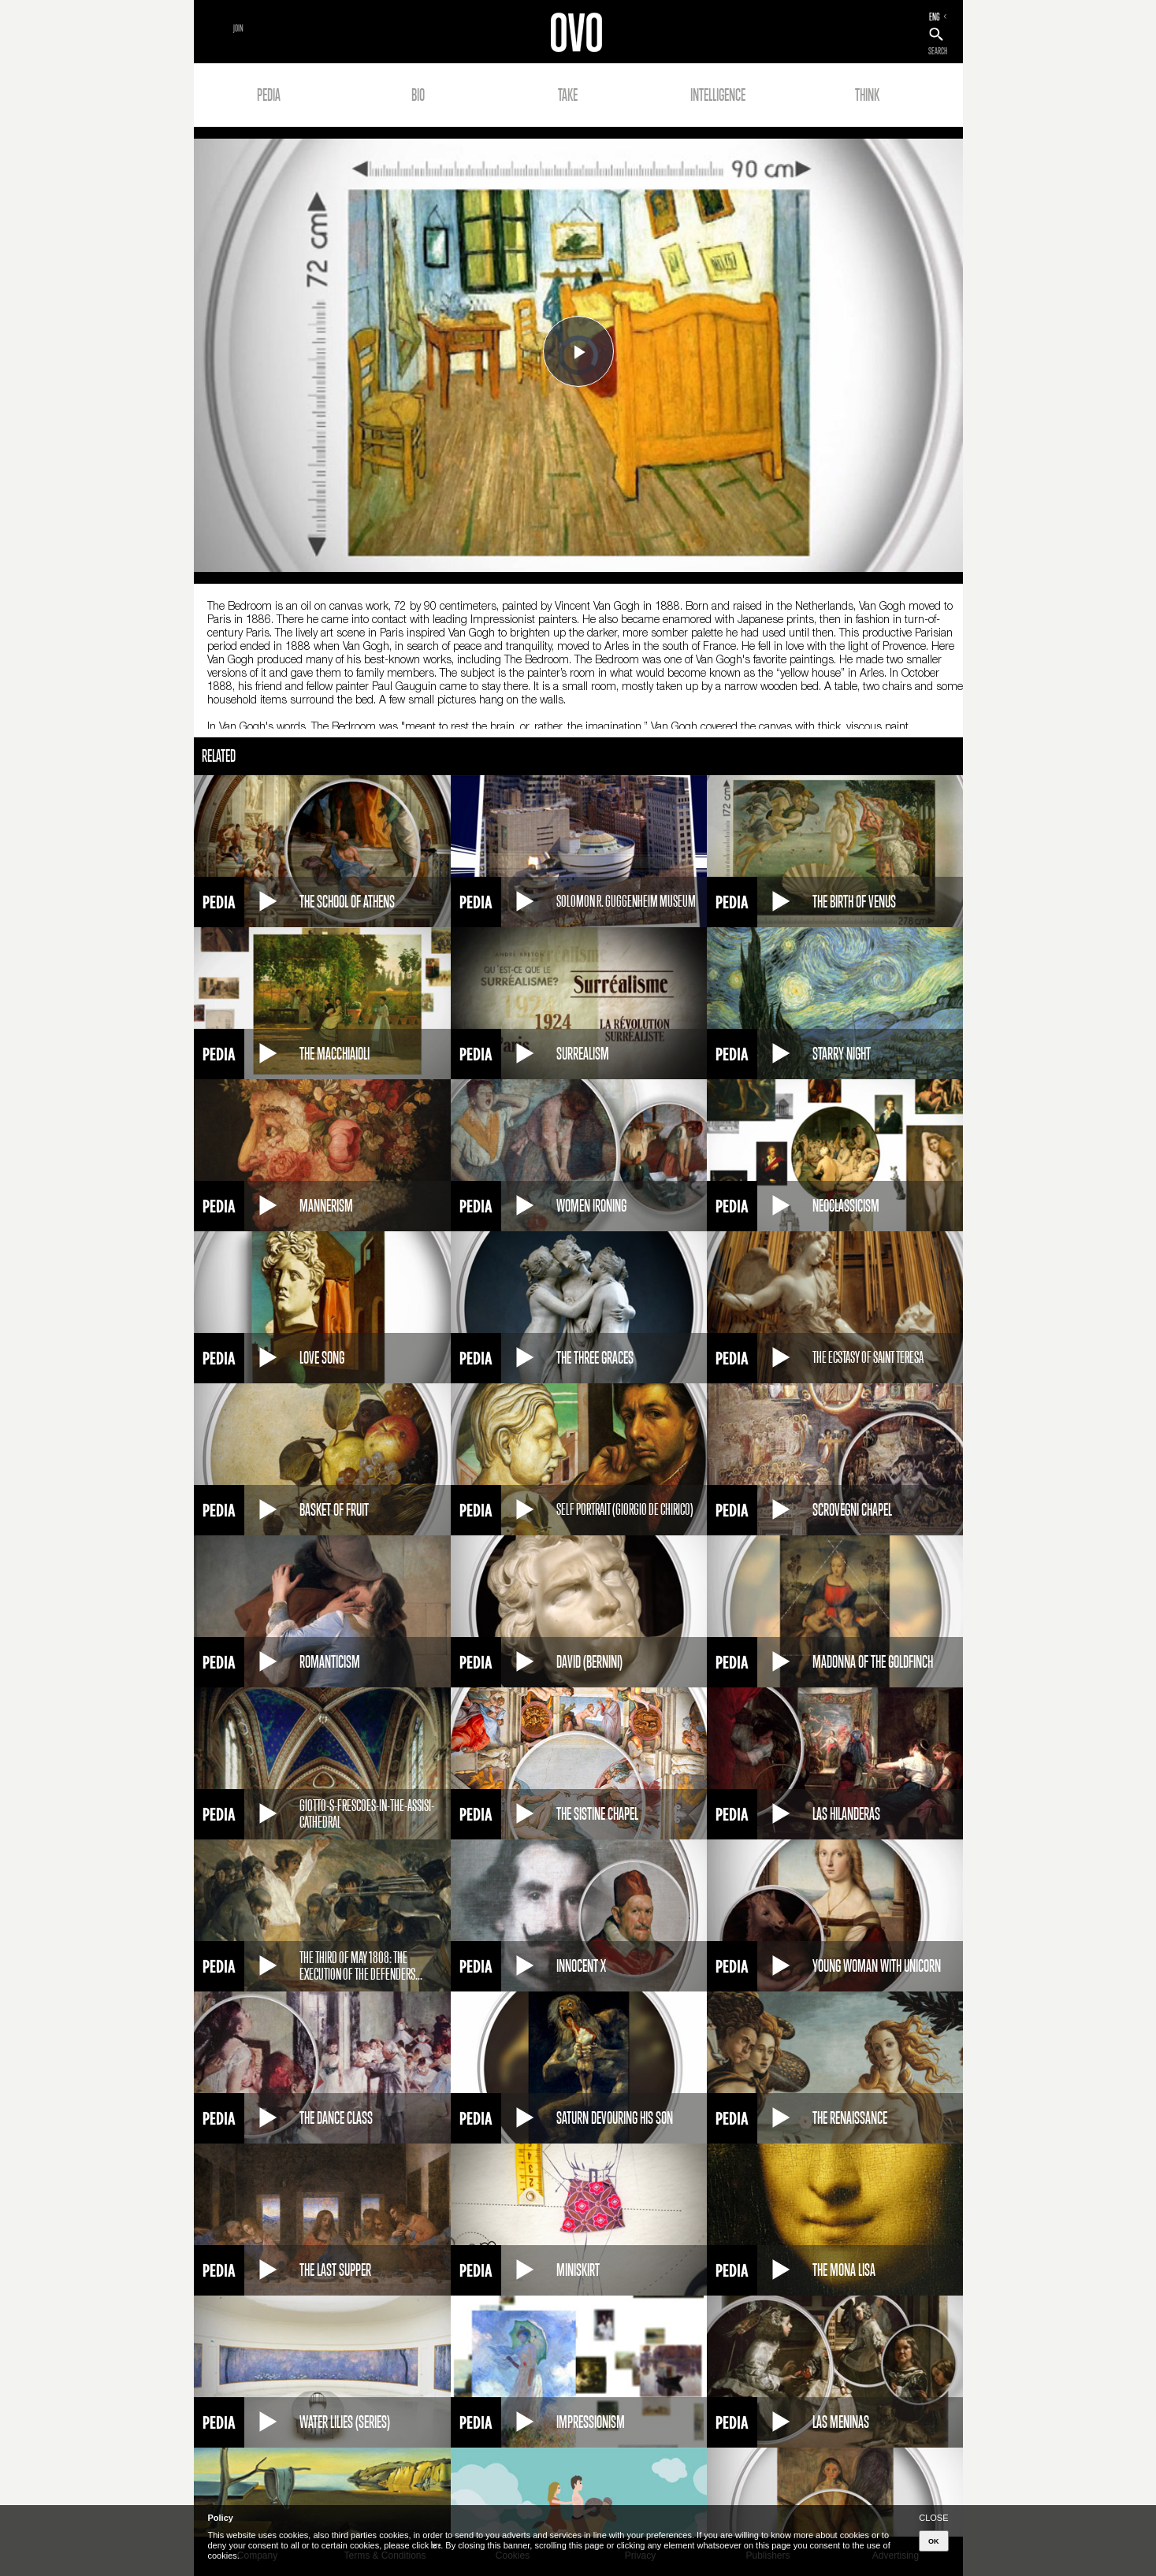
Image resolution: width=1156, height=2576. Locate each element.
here (435, 2545)
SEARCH (937, 51)
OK (933, 2541)
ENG (934, 16)
